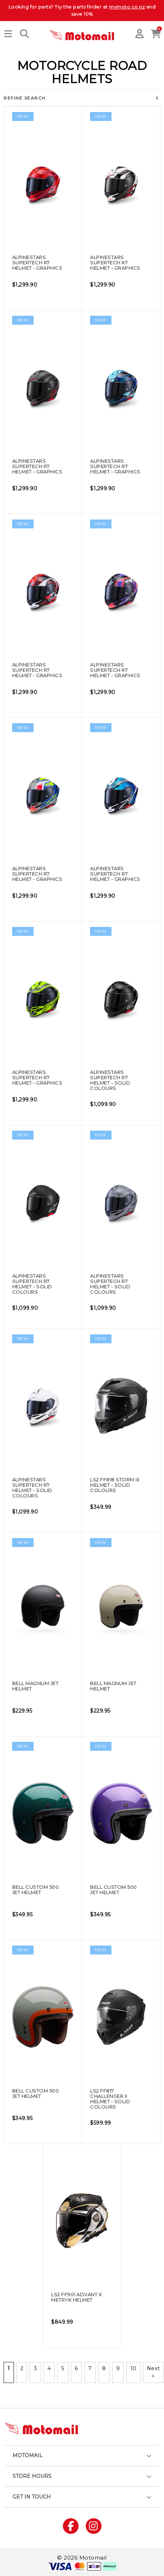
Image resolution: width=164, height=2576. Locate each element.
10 (133, 2368)
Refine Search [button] (81, 98)
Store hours (32, 2476)
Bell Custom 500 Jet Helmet (35, 1889)
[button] (8, 34)
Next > (153, 2372)
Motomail (28, 2455)
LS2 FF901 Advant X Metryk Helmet (76, 2297)
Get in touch (32, 2497)
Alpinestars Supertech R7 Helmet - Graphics (37, 262)
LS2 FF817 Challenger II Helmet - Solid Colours (110, 2099)
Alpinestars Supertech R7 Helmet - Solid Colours (110, 1080)
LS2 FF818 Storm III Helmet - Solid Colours (114, 1485)
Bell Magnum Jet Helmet (35, 1686)
